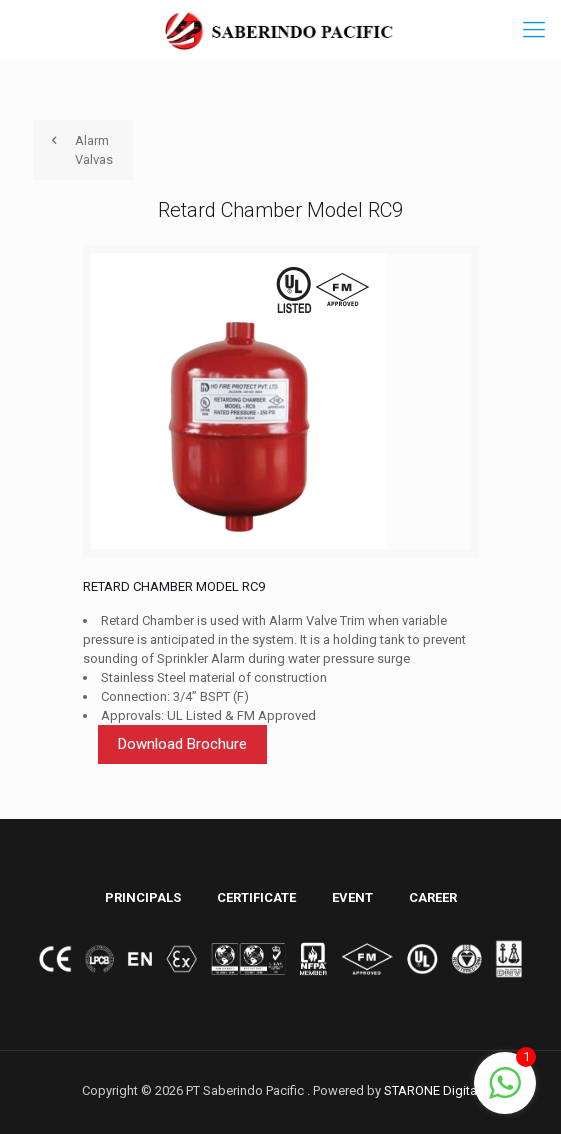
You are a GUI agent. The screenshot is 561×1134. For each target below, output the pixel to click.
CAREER (433, 897)
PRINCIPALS (143, 897)
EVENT (352, 897)
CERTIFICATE (256, 897)
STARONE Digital (432, 1090)
